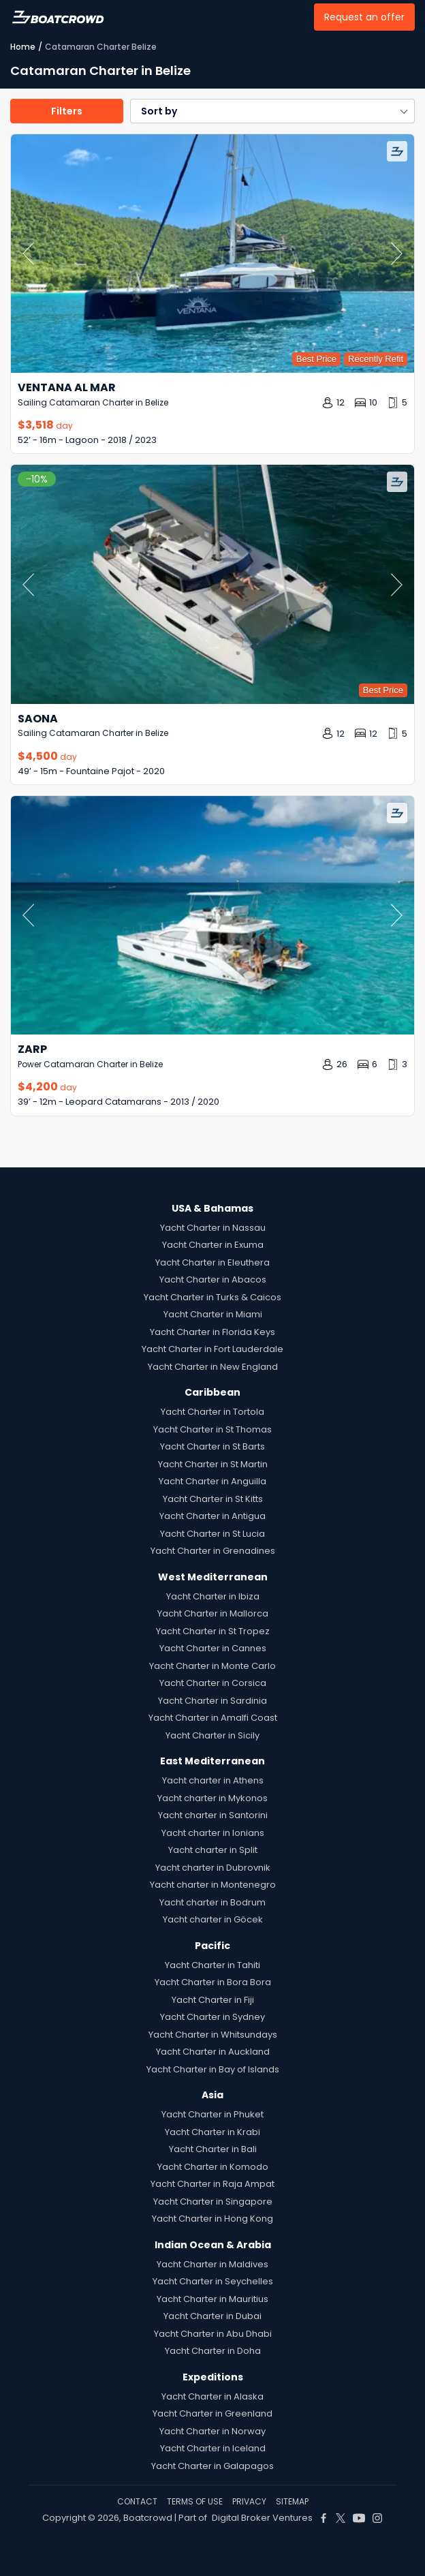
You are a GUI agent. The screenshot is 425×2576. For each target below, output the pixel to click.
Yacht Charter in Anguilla (212, 1481)
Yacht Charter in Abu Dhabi (213, 2333)
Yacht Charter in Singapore (212, 2201)
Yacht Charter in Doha (213, 2350)
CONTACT (137, 2501)
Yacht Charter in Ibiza (212, 1596)
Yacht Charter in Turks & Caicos (212, 1297)
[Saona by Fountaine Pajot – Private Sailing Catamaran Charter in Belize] (212, 584)
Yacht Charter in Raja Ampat (212, 2183)
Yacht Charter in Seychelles (213, 2281)
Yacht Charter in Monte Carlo (212, 1665)
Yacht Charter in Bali (213, 2149)
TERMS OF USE (195, 2501)
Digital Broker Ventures (262, 2517)
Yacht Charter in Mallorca (212, 1613)
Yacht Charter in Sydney (212, 2016)
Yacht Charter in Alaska (212, 2396)
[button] (272, 111)
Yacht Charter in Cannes (212, 1648)
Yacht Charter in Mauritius (212, 2299)
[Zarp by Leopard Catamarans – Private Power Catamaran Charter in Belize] (212, 915)
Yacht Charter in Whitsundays (212, 2034)
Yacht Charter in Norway (212, 2431)
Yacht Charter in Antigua (212, 1515)
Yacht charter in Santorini (213, 1815)
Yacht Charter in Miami (212, 1314)
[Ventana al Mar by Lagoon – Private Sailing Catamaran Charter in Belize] (212, 253)
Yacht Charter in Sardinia (212, 1700)
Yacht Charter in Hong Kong (212, 2218)
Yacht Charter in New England (213, 1366)
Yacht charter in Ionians (212, 1832)
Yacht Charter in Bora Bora (213, 1982)
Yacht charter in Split (212, 1849)
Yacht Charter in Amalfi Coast (212, 1717)
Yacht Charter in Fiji (213, 1999)
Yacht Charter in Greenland (212, 2413)
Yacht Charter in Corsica (212, 1682)
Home (22, 46)
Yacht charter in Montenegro (213, 1884)
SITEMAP (292, 2501)
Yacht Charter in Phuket (212, 2114)
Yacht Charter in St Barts (212, 1446)
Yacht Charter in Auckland (213, 2051)
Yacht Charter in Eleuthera (212, 1262)
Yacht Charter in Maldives (212, 2264)
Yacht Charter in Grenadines (213, 1550)
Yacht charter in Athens (213, 1780)
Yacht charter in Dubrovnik (212, 1867)
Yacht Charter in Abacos (212, 1279)
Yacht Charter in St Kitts (213, 1498)
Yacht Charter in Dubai (212, 2316)
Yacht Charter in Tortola (212, 1411)
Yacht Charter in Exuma (213, 1244)
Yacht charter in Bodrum (212, 1902)
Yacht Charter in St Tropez (213, 1631)
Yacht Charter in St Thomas (212, 1429)
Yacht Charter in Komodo (212, 2166)
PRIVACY (249, 2501)
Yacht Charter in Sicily (212, 1735)
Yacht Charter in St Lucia (212, 1533)
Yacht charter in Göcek (213, 1919)
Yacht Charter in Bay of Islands (212, 2069)
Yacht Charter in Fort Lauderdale (212, 1349)
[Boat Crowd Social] (323, 2518)
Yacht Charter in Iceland (213, 2448)
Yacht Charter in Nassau (213, 1227)
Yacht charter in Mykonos (212, 1798)
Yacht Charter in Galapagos (212, 2465)
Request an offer (364, 17)
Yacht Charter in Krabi (212, 2132)
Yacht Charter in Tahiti (212, 1965)
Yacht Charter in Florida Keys (212, 1331)
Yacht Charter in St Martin (213, 1464)
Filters (66, 111)
